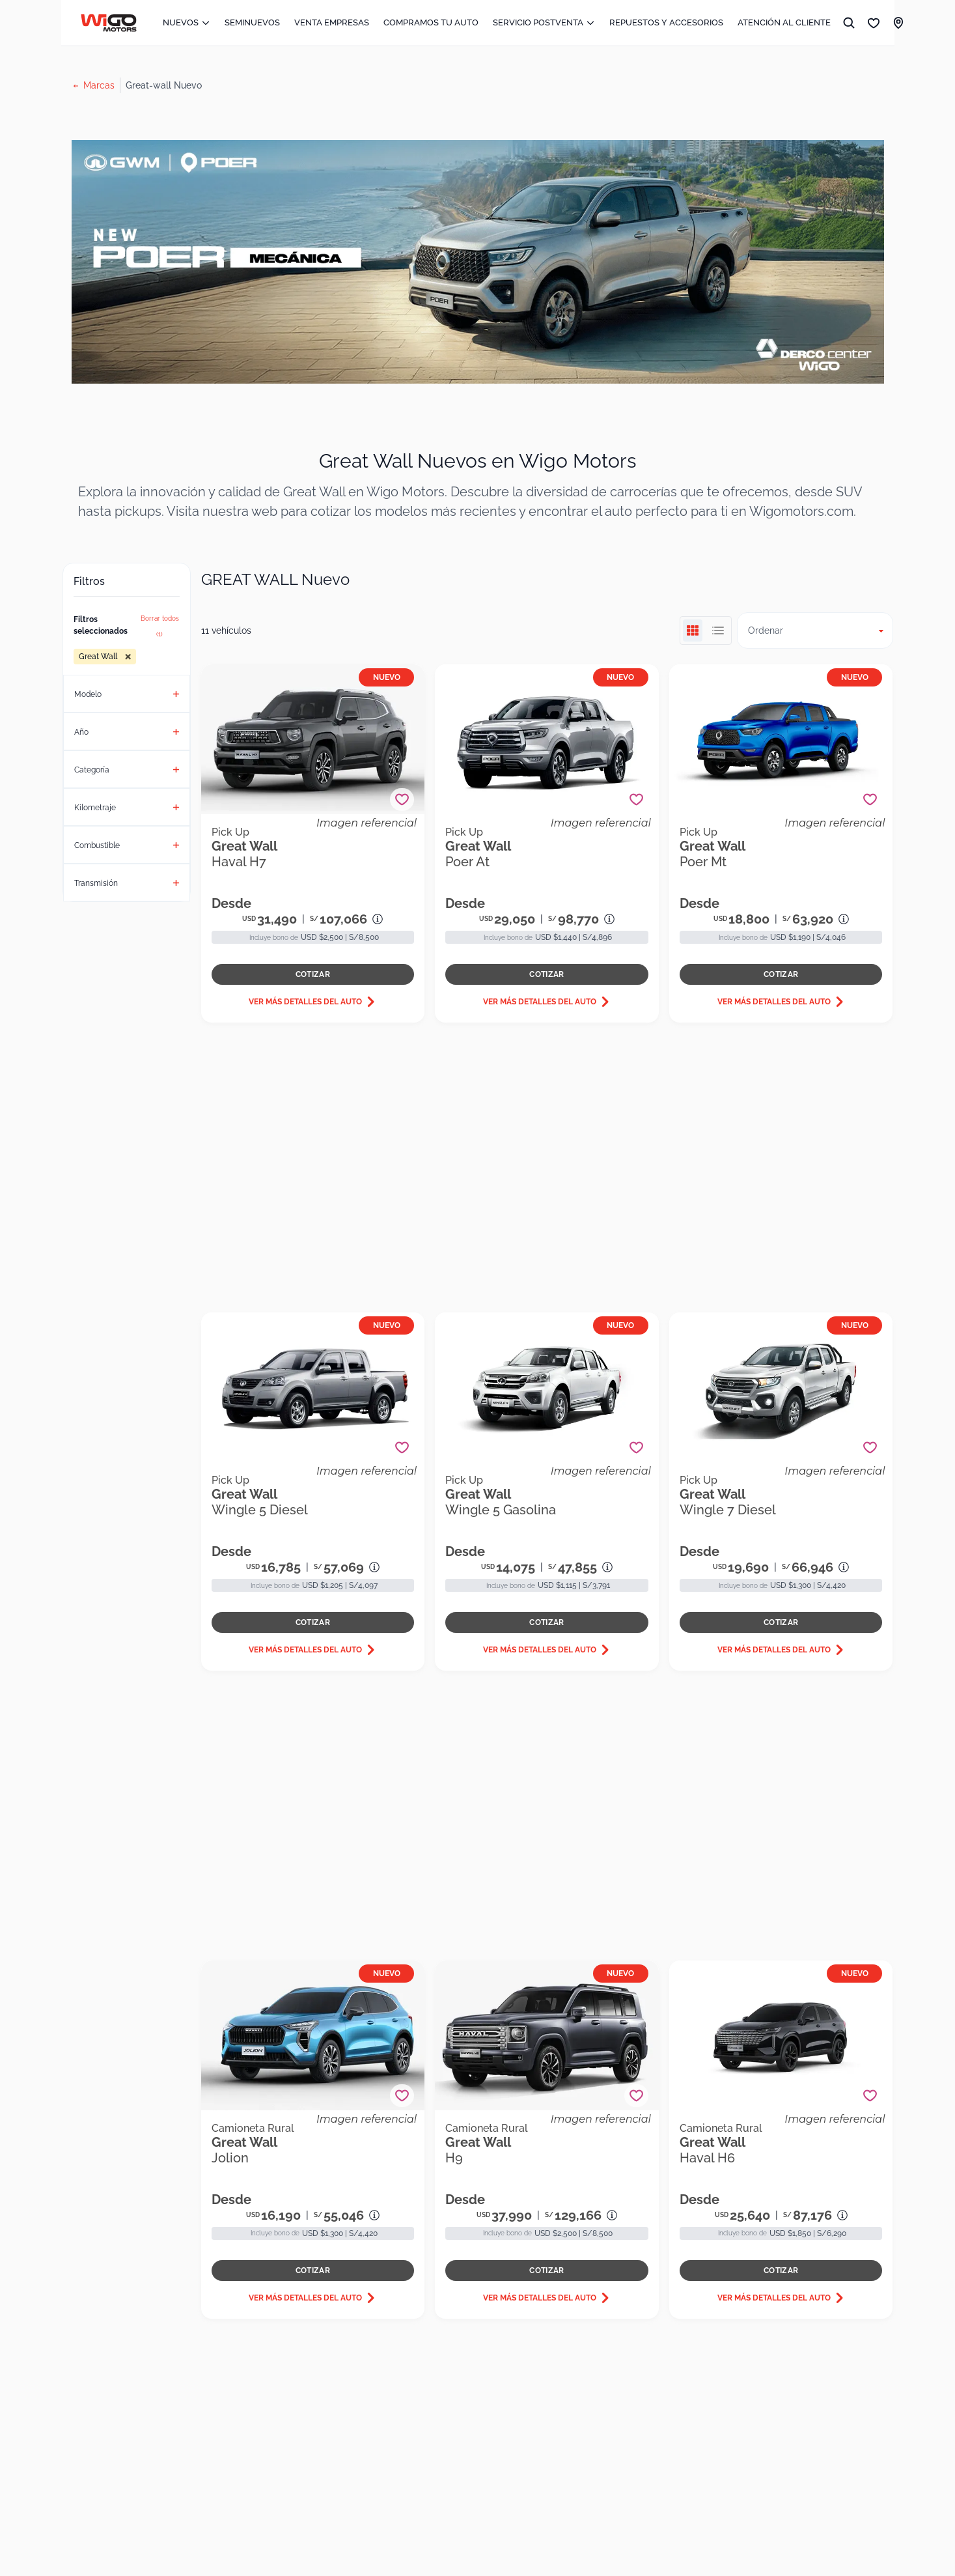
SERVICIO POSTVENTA (544, 22)
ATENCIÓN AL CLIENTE (784, 22)
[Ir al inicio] (109, 23)
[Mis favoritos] (873, 23)
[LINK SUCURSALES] (898, 23)
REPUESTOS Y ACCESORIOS (666, 22)
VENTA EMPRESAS (331, 22)
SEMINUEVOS (252, 22)
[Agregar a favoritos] (402, 799)
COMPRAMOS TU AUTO (430, 22)
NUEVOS (186, 22)
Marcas (99, 85)
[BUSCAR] (849, 23)
